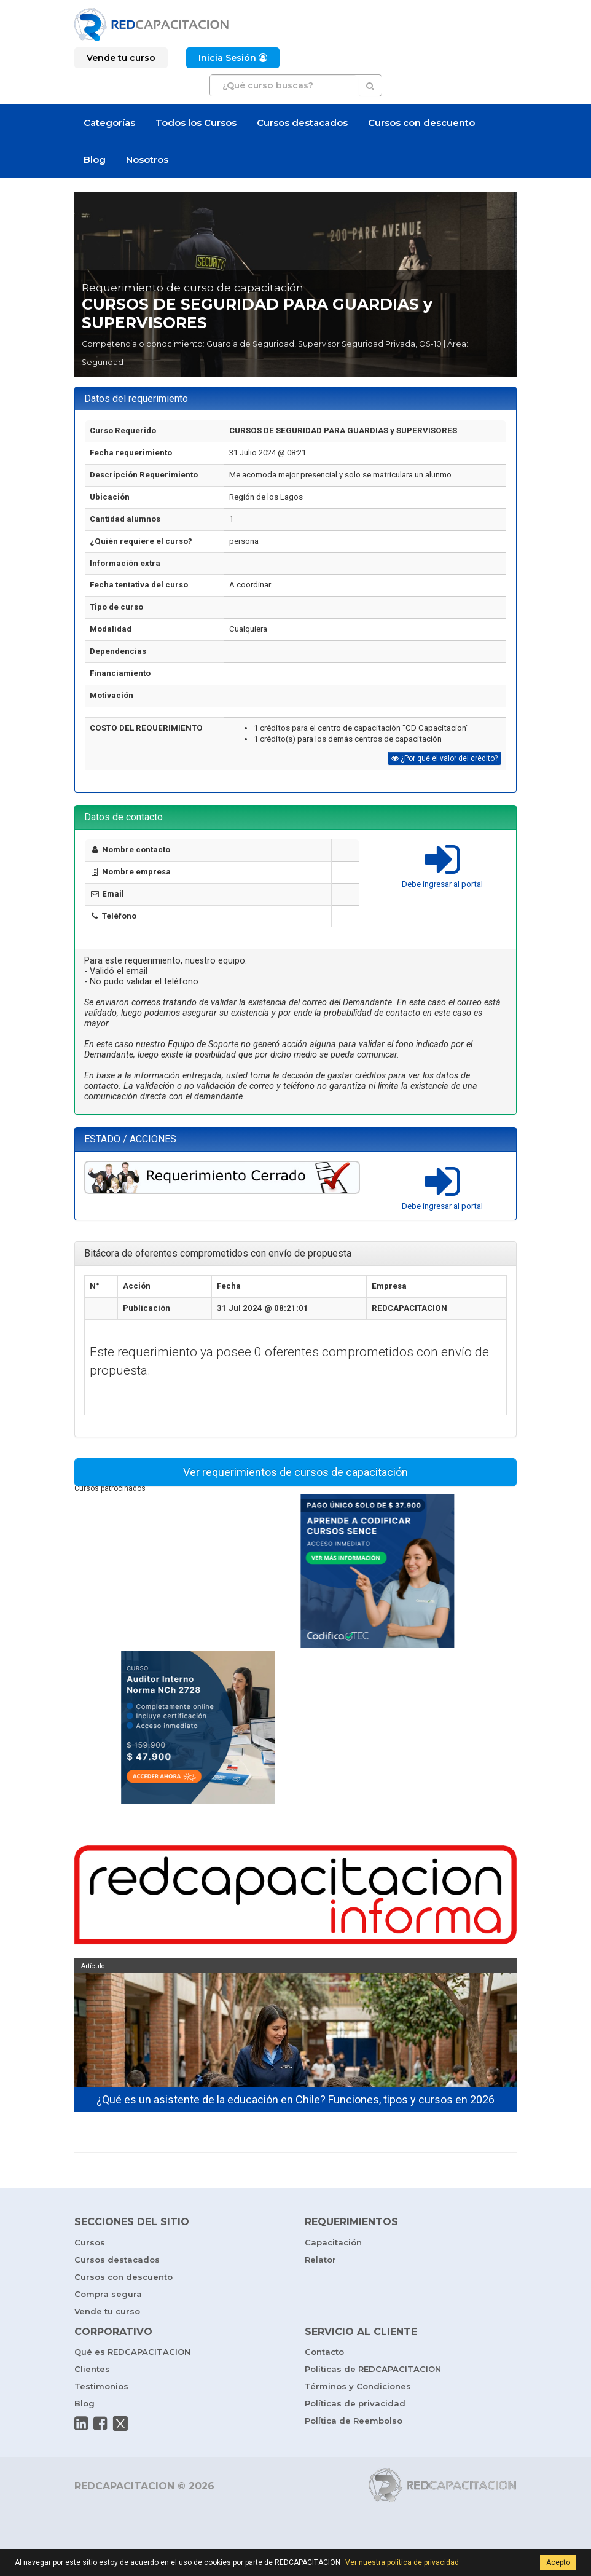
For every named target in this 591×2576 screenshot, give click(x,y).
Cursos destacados (302, 122)
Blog (95, 159)
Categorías (109, 122)
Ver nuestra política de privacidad (402, 2562)
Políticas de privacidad (355, 2403)
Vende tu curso (107, 2311)
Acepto (558, 2562)
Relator (320, 2259)
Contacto (324, 2352)
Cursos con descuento (421, 122)
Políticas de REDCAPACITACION (373, 2369)
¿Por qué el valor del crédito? (444, 758)
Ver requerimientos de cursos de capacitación (295, 1472)
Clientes (92, 2369)
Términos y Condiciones (358, 2386)
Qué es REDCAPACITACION (132, 2352)
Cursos (89, 2242)
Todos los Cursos (196, 122)
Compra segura (108, 2294)
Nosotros (147, 159)
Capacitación (333, 2242)
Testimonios (101, 2386)
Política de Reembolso (353, 2420)
